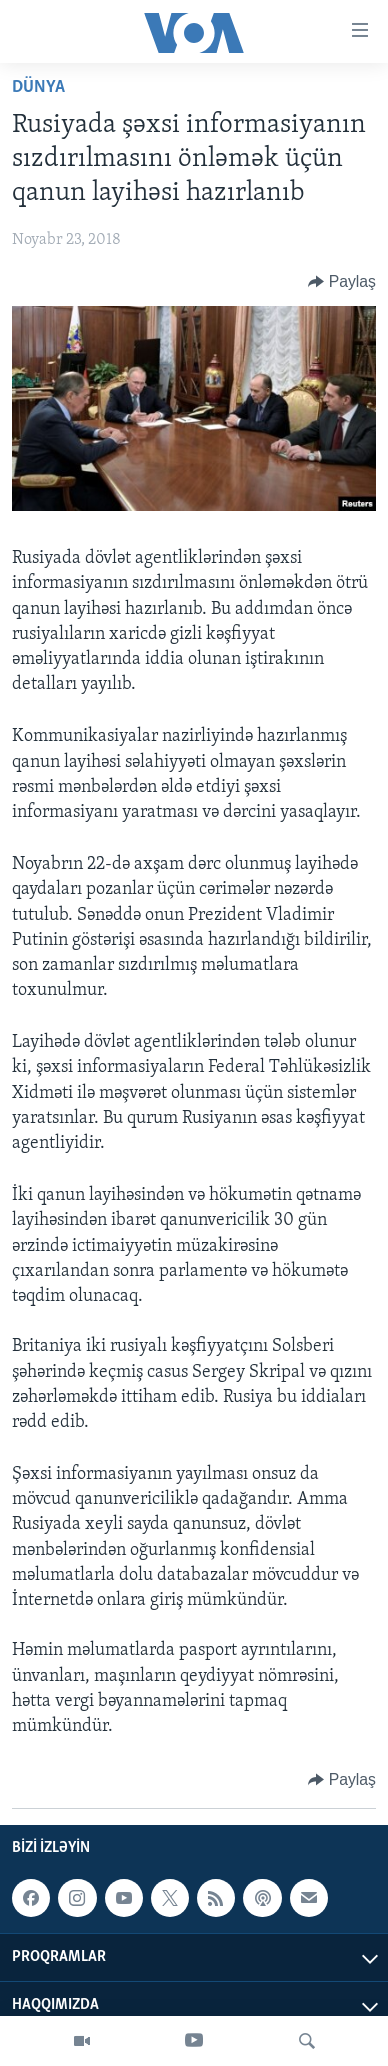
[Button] (342, 282)
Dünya (38, 87)
